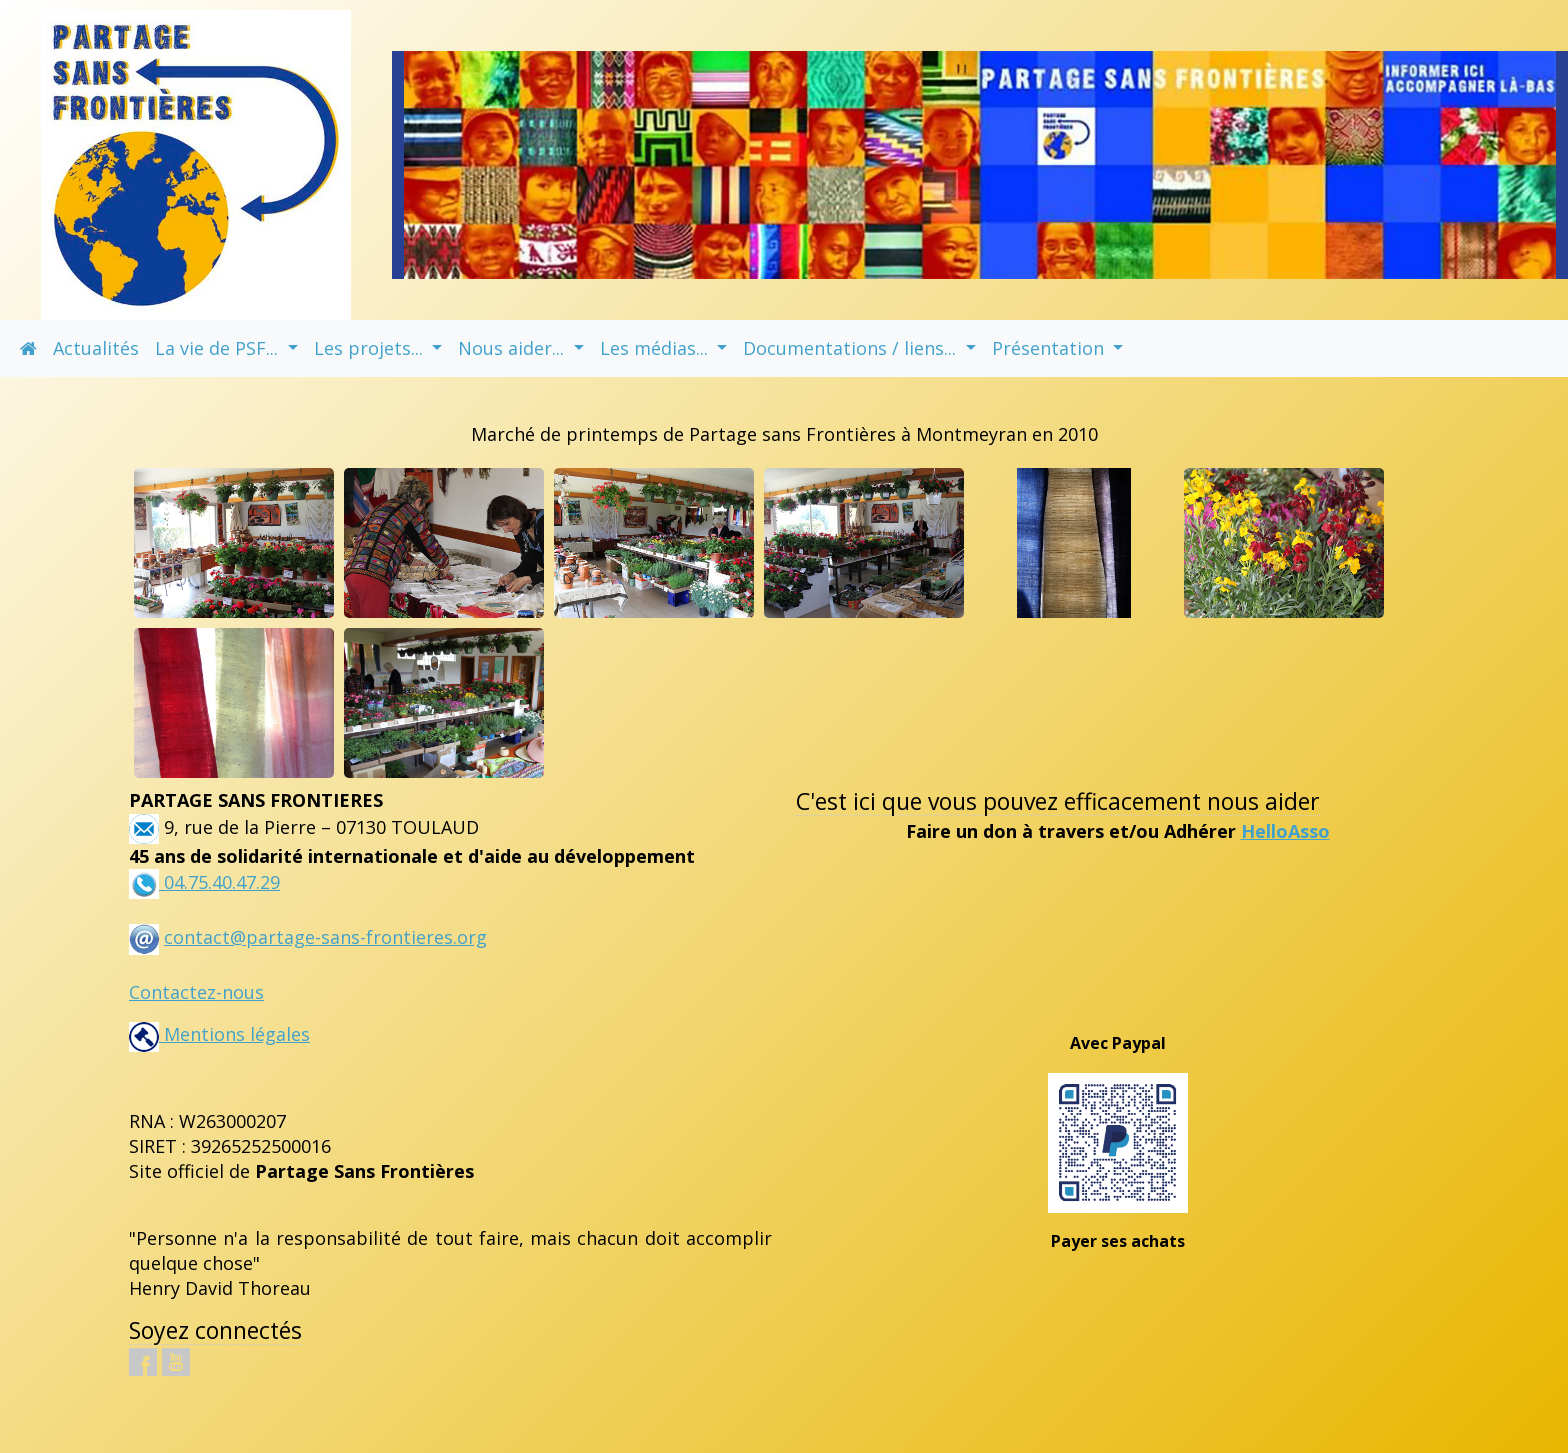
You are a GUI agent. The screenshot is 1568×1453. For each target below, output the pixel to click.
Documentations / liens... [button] (852, 348)
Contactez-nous (196, 992)
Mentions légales (219, 1034)
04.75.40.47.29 (219, 882)
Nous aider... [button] (513, 348)
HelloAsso (1285, 831)
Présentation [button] (1050, 348)
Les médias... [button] (656, 348)
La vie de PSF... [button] (219, 348)
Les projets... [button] (371, 348)
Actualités (96, 348)
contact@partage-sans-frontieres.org (325, 937)
